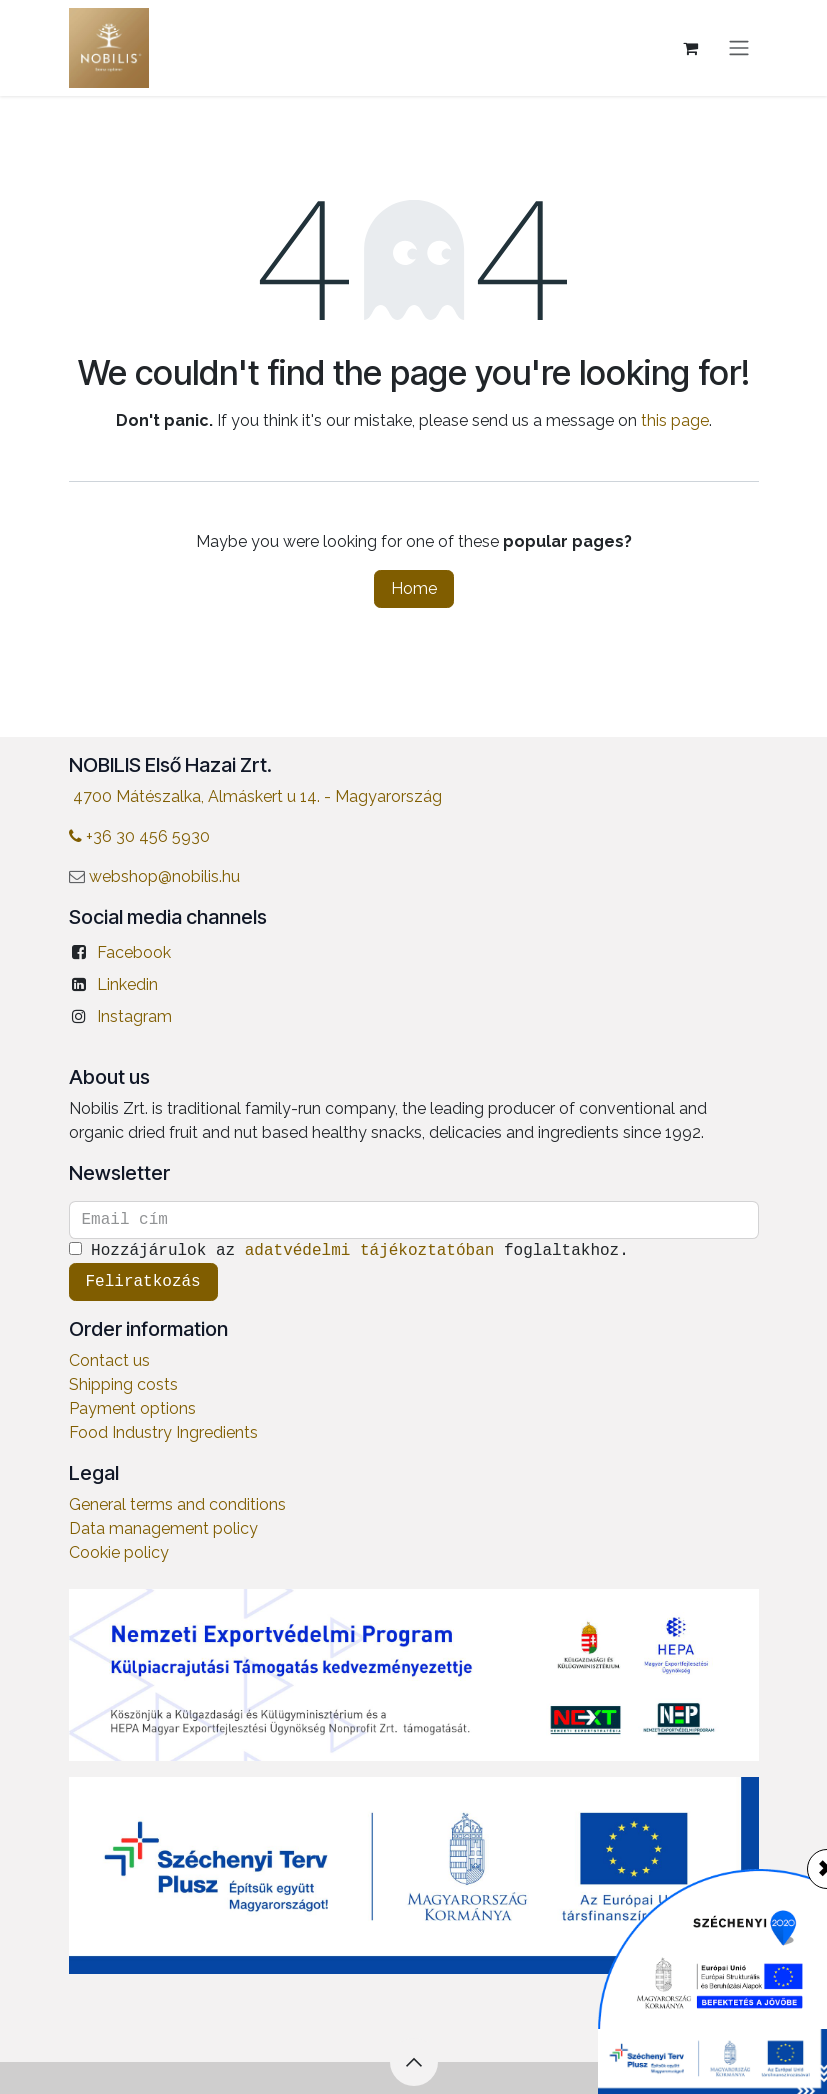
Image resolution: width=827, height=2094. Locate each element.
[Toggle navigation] (739, 48)
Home (414, 588)
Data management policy (163, 1528)
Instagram (134, 1016)
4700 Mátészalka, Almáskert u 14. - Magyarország (257, 796)
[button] (414, 2062)
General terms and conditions (177, 1504)
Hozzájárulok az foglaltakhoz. (354, 1251)
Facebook (134, 952)
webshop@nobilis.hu (164, 876)
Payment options (132, 1408)
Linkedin (127, 984)
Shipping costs (123, 1384)
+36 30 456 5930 (139, 836)
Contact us (109, 1360)
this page (675, 420)
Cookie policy (119, 1552)
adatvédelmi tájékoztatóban (370, 1251)
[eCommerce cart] (691, 48)
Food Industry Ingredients (163, 1432)
